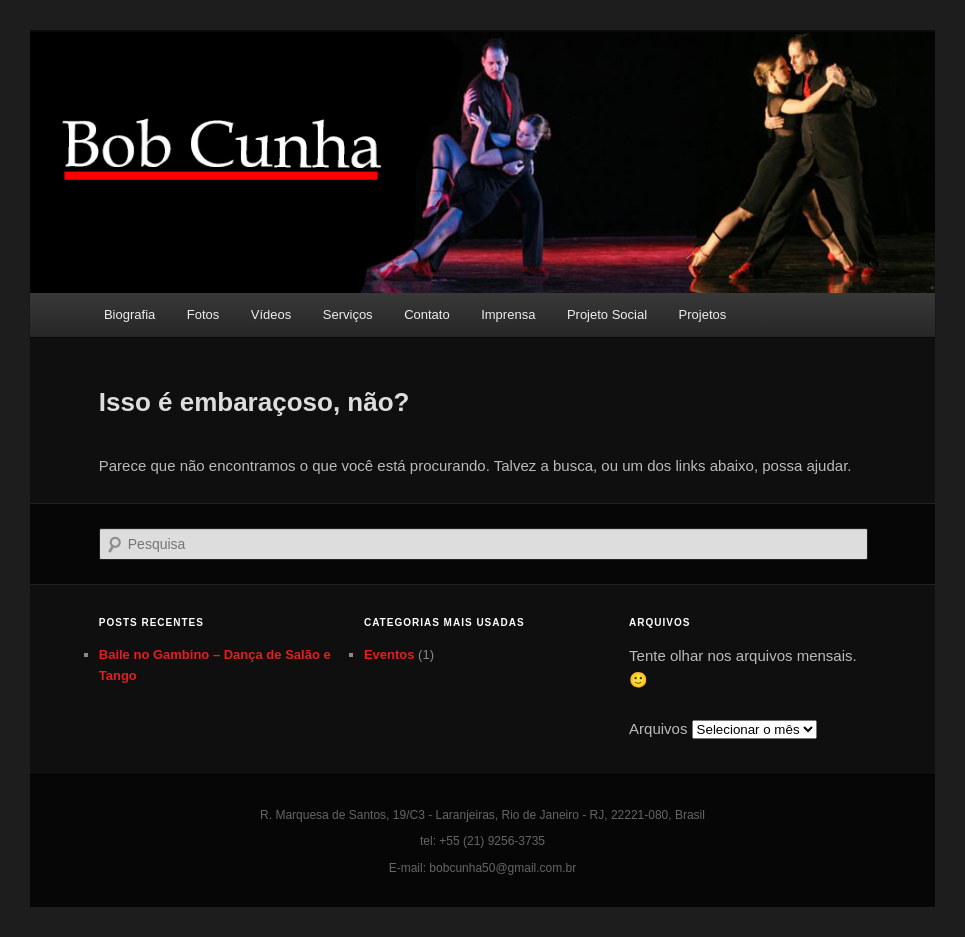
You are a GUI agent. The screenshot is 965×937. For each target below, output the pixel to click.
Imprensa (508, 314)
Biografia (129, 314)
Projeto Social (607, 314)
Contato (427, 314)
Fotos (203, 314)
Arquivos (658, 728)
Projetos (703, 314)
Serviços (348, 314)
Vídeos (271, 314)
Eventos (389, 654)
